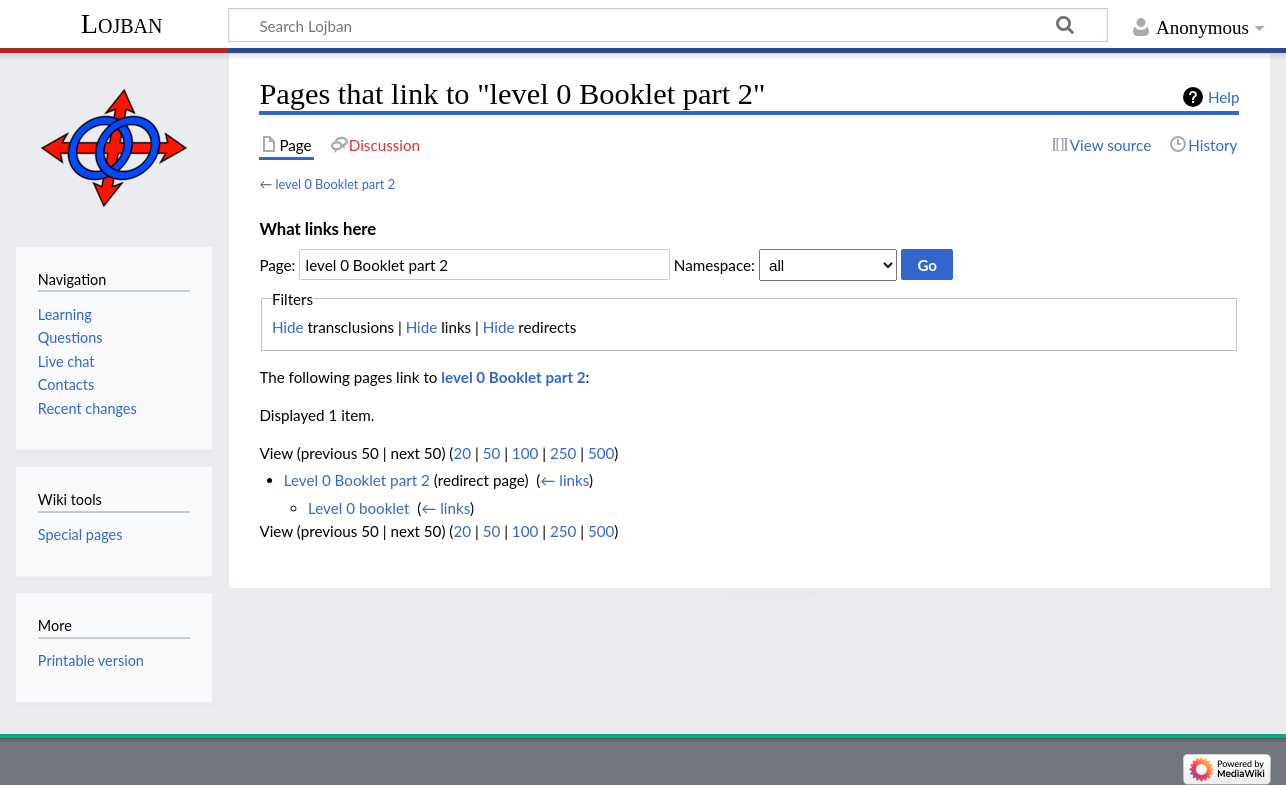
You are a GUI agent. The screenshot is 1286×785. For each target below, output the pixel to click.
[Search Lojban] (668, 25)
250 (563, 453)
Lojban (122, 23)
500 (601, 453)
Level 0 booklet (358, 508)
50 (492, 453)
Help (1223, 97)
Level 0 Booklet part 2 (357, 480)
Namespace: (714, 265)
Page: (277, 265)
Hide (288, 327)
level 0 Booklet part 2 (335, 184)
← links (564, 480)
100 (525, 453)
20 (462, 453)
